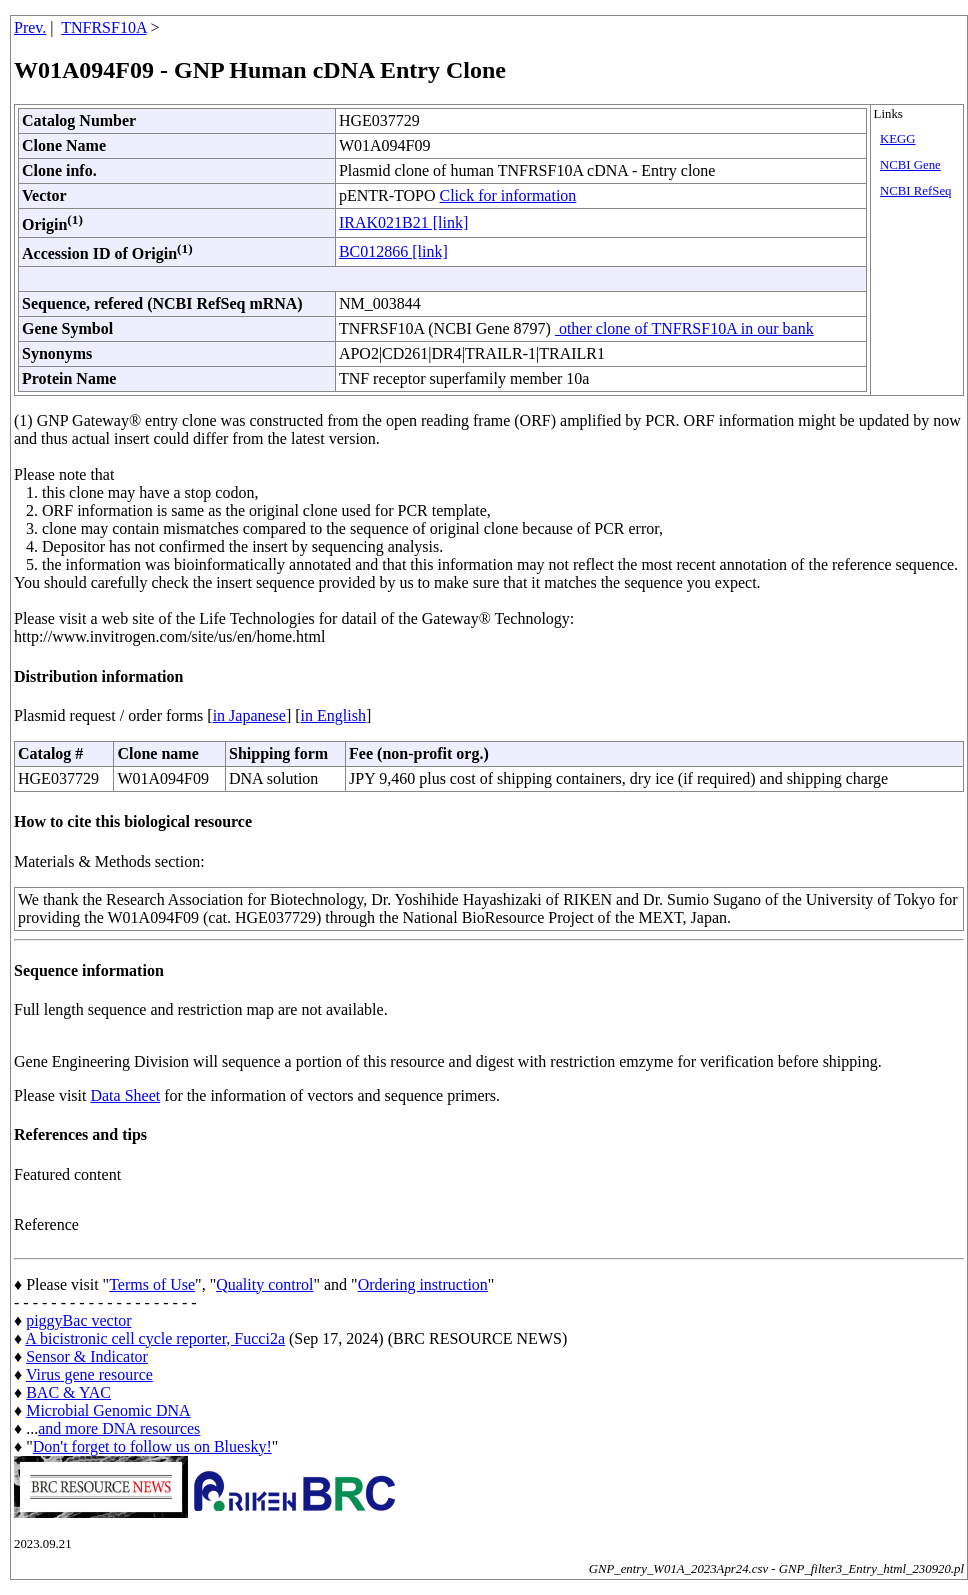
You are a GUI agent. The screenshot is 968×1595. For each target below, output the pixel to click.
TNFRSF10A (103, 27)
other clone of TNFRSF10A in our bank (684, 328)
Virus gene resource (89, 1374)
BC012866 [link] (393, 251)
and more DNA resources (119, 1428)
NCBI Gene (910, 165)
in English (333, 715)
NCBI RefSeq (915, 191)
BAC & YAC (68, 1392)
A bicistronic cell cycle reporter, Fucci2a (155, 1338)
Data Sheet (125, 1095)
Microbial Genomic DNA (108, 1410)
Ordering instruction (423, 1284)
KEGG (898, 139)
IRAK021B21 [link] (403, 222)
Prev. (30, 27)
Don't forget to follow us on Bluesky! (152, 1446)
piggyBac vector (78, 1320)
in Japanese (249, 715)
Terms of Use (152, 1284)
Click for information (507, 195)
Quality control (264, 1284)
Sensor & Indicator (87, 1356)
